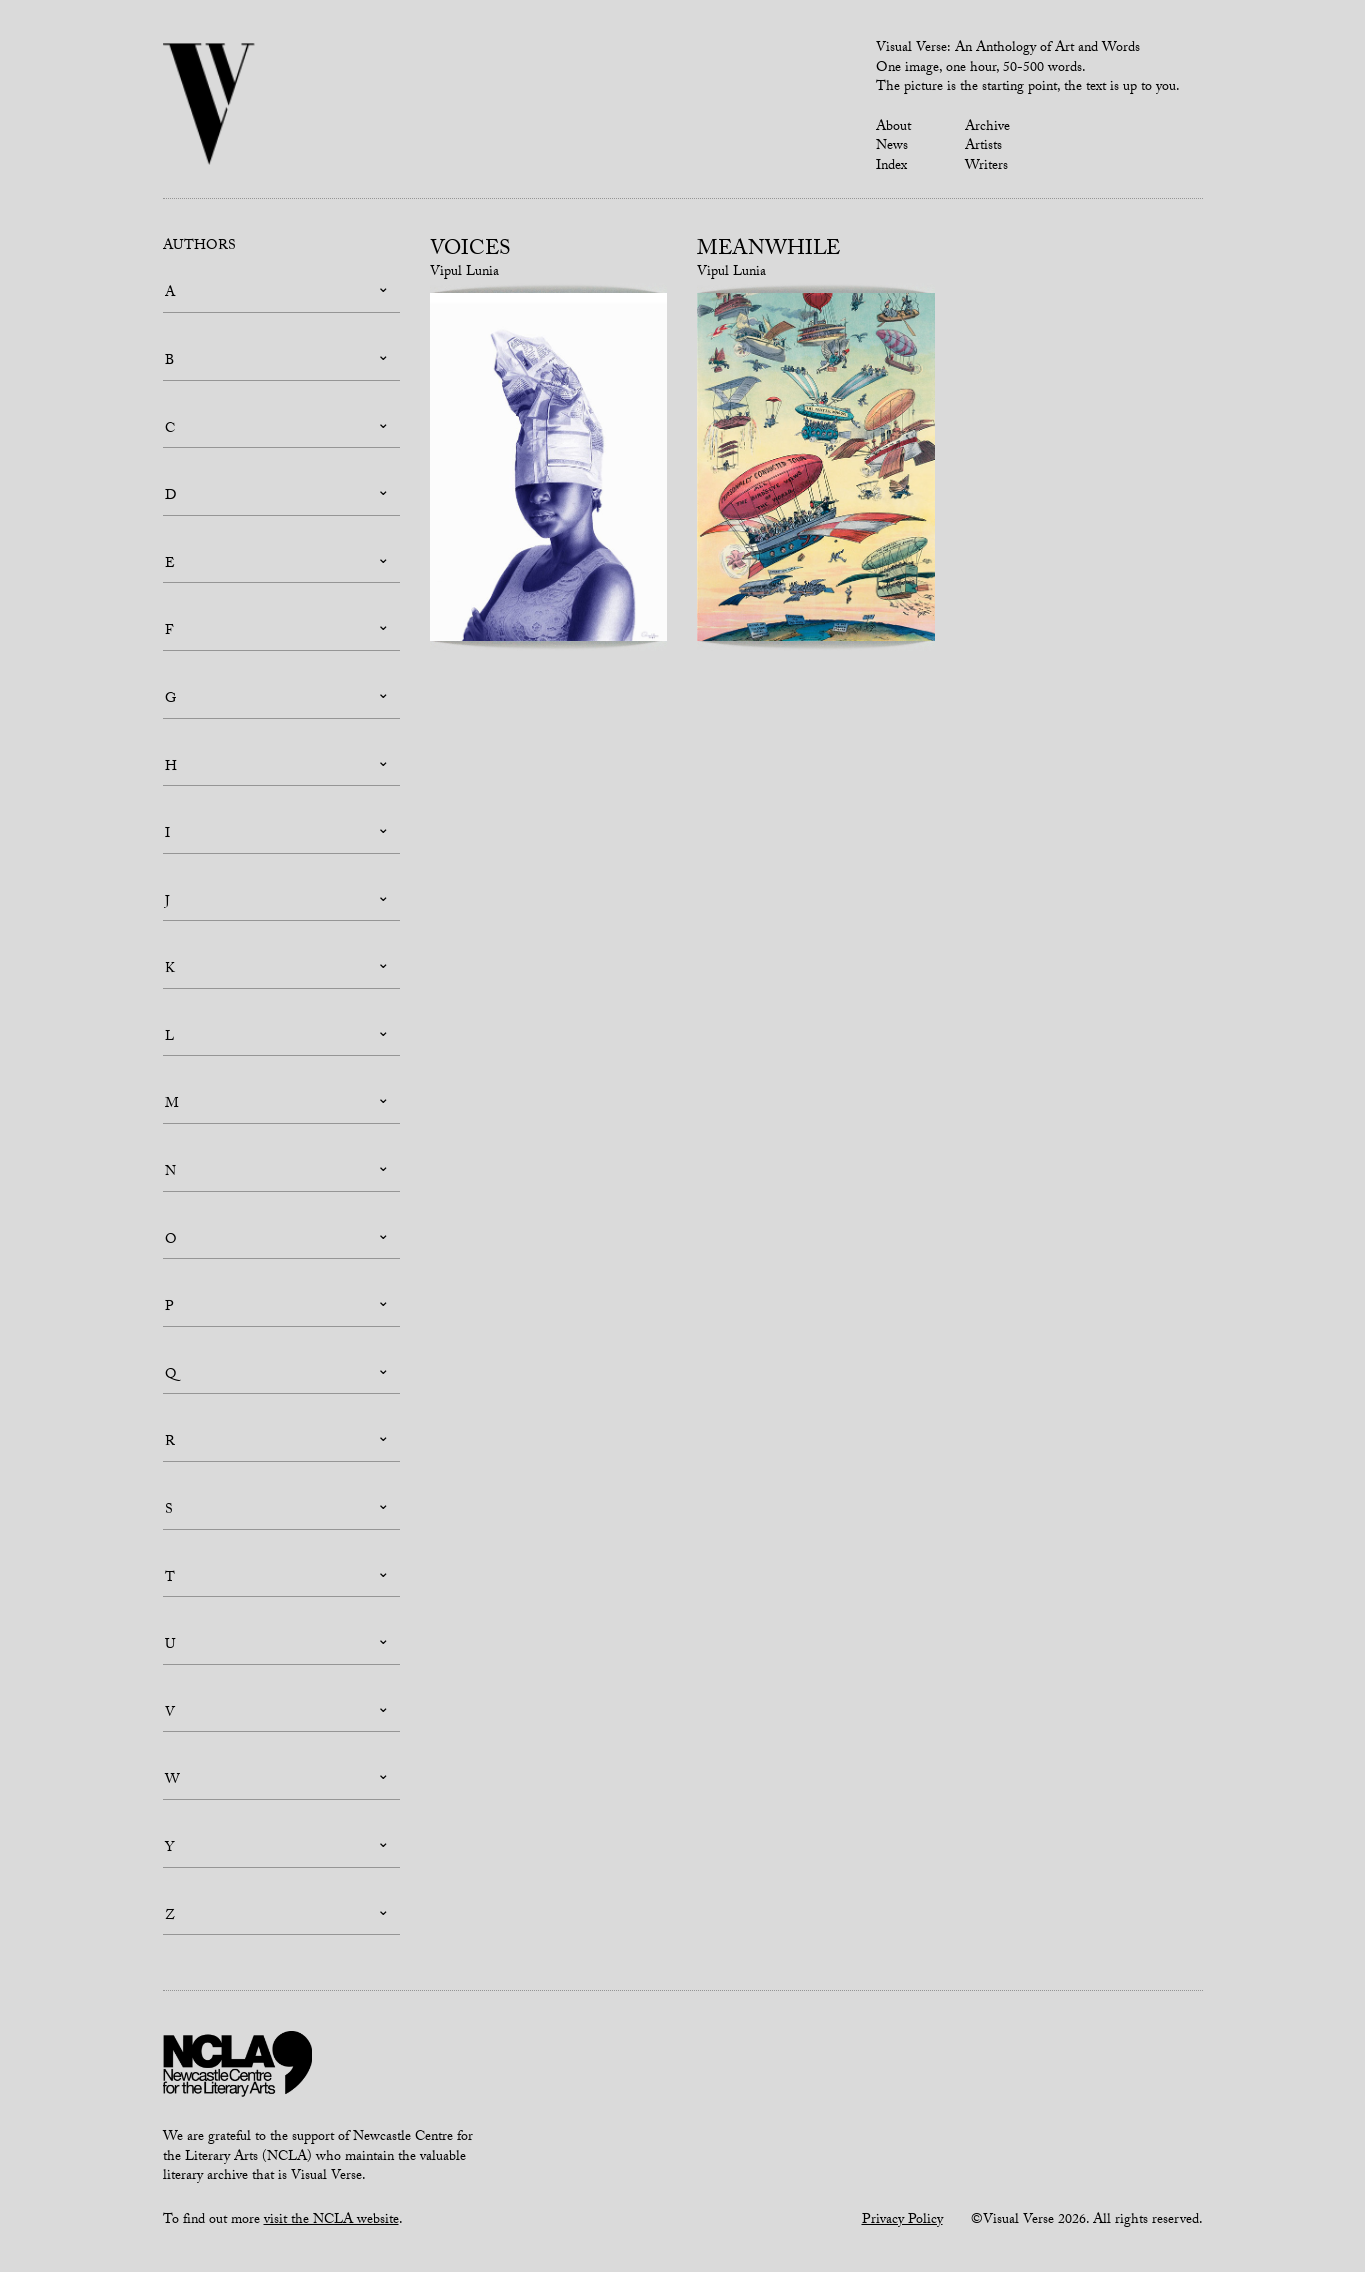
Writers (986, 167)
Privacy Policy (902, 2221)
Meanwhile (768, 251)
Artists (983, 147)
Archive (987, 128)
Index (891, 167)
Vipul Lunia (464, 273)
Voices (470, 251)
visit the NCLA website (331, 2221)
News (892, 147)
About (893, 128)
